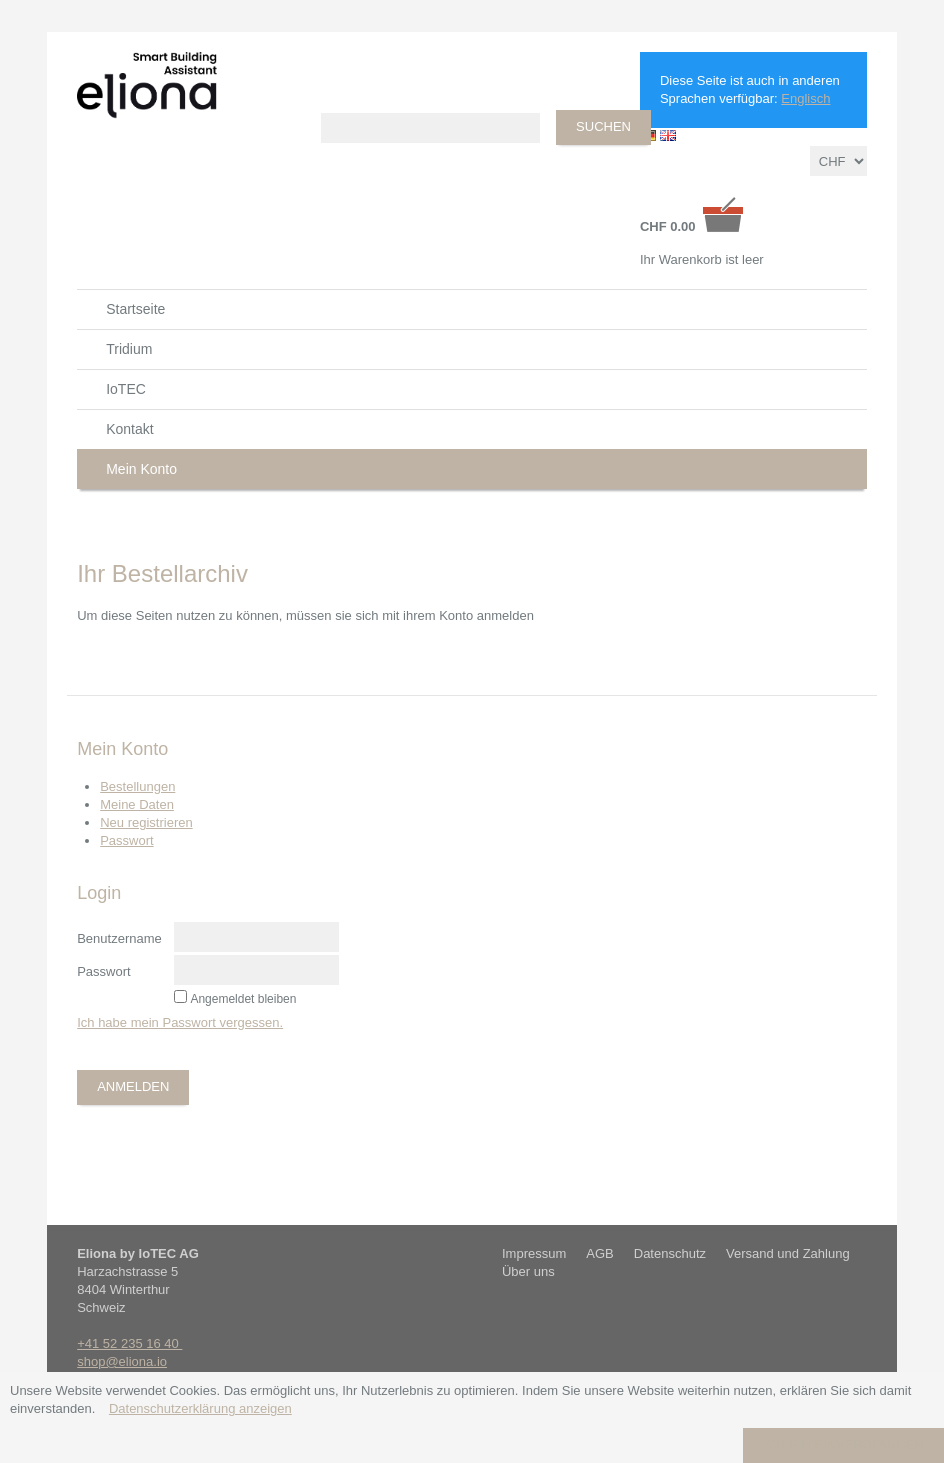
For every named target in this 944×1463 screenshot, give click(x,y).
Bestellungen (137, 786)
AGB (599, 1253)
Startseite (135, 309)
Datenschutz (670, 1253)
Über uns (528, 1271)
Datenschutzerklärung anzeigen (200, 1408)
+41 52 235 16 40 (129, 1343)
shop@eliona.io (122, 1361)
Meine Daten (137, 804)
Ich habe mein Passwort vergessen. (180, 1022)
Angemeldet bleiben (243, 999)
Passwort (126, 840)
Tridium (129, 349)
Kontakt (129, 429)
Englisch (805, 98)
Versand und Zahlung (788, 1253)
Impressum (534, 1253)
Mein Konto (141, 469)
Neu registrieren (146, 822)
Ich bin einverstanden (843, 1444)
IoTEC (126, 389)
